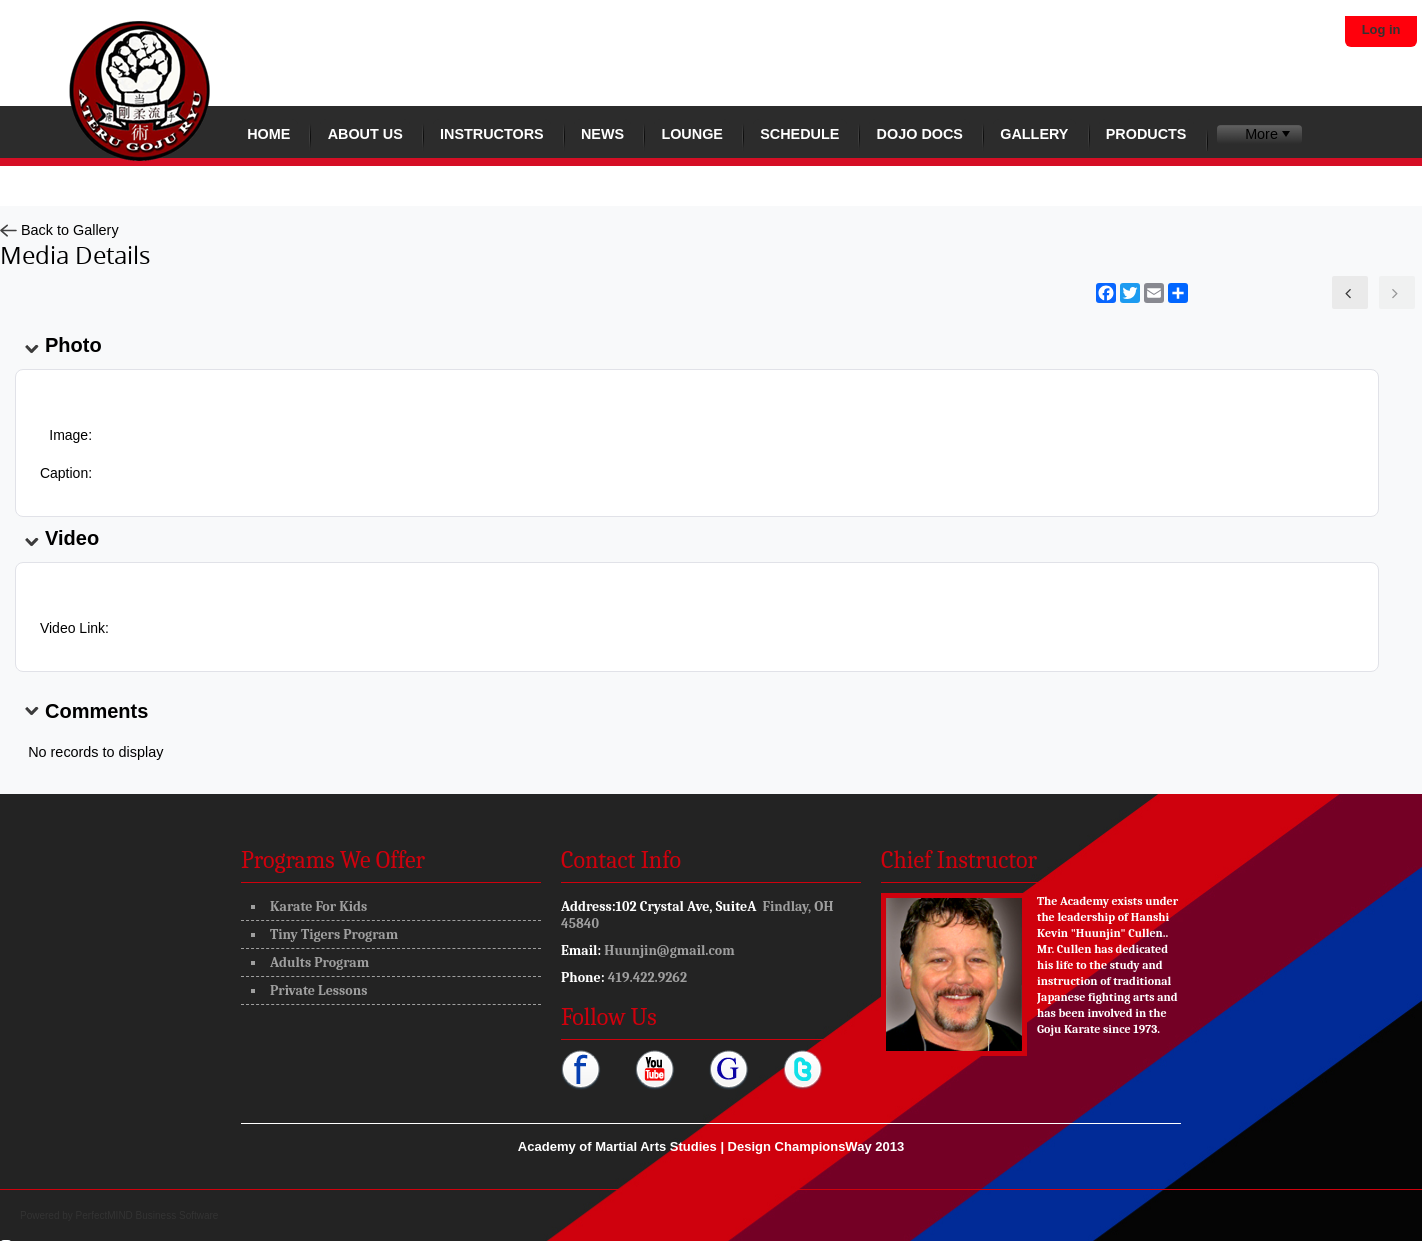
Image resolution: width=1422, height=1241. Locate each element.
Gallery (1034, 134)
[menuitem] (1259, 134)
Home (268, 134)
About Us (365, 134)
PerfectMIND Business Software (147, 1215)
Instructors (492, 134)
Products (1146, 134)
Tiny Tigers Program (334, 934)
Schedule (799, 134)
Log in (1381, 29)
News (602, 134)
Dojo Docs (920, 134)
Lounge (692, 134)
